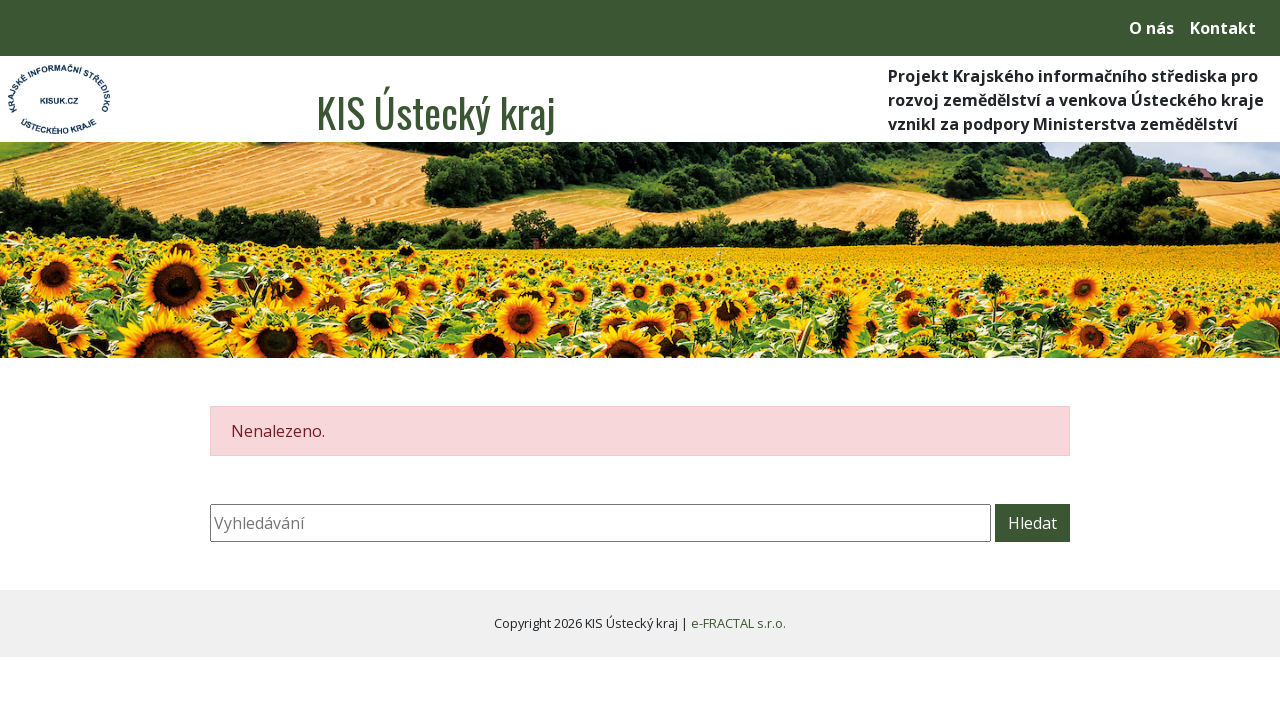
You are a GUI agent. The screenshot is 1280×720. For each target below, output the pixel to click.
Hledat (1032, 523)
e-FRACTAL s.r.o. (738, 623)
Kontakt (1223, 28)
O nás (1151, 28)
